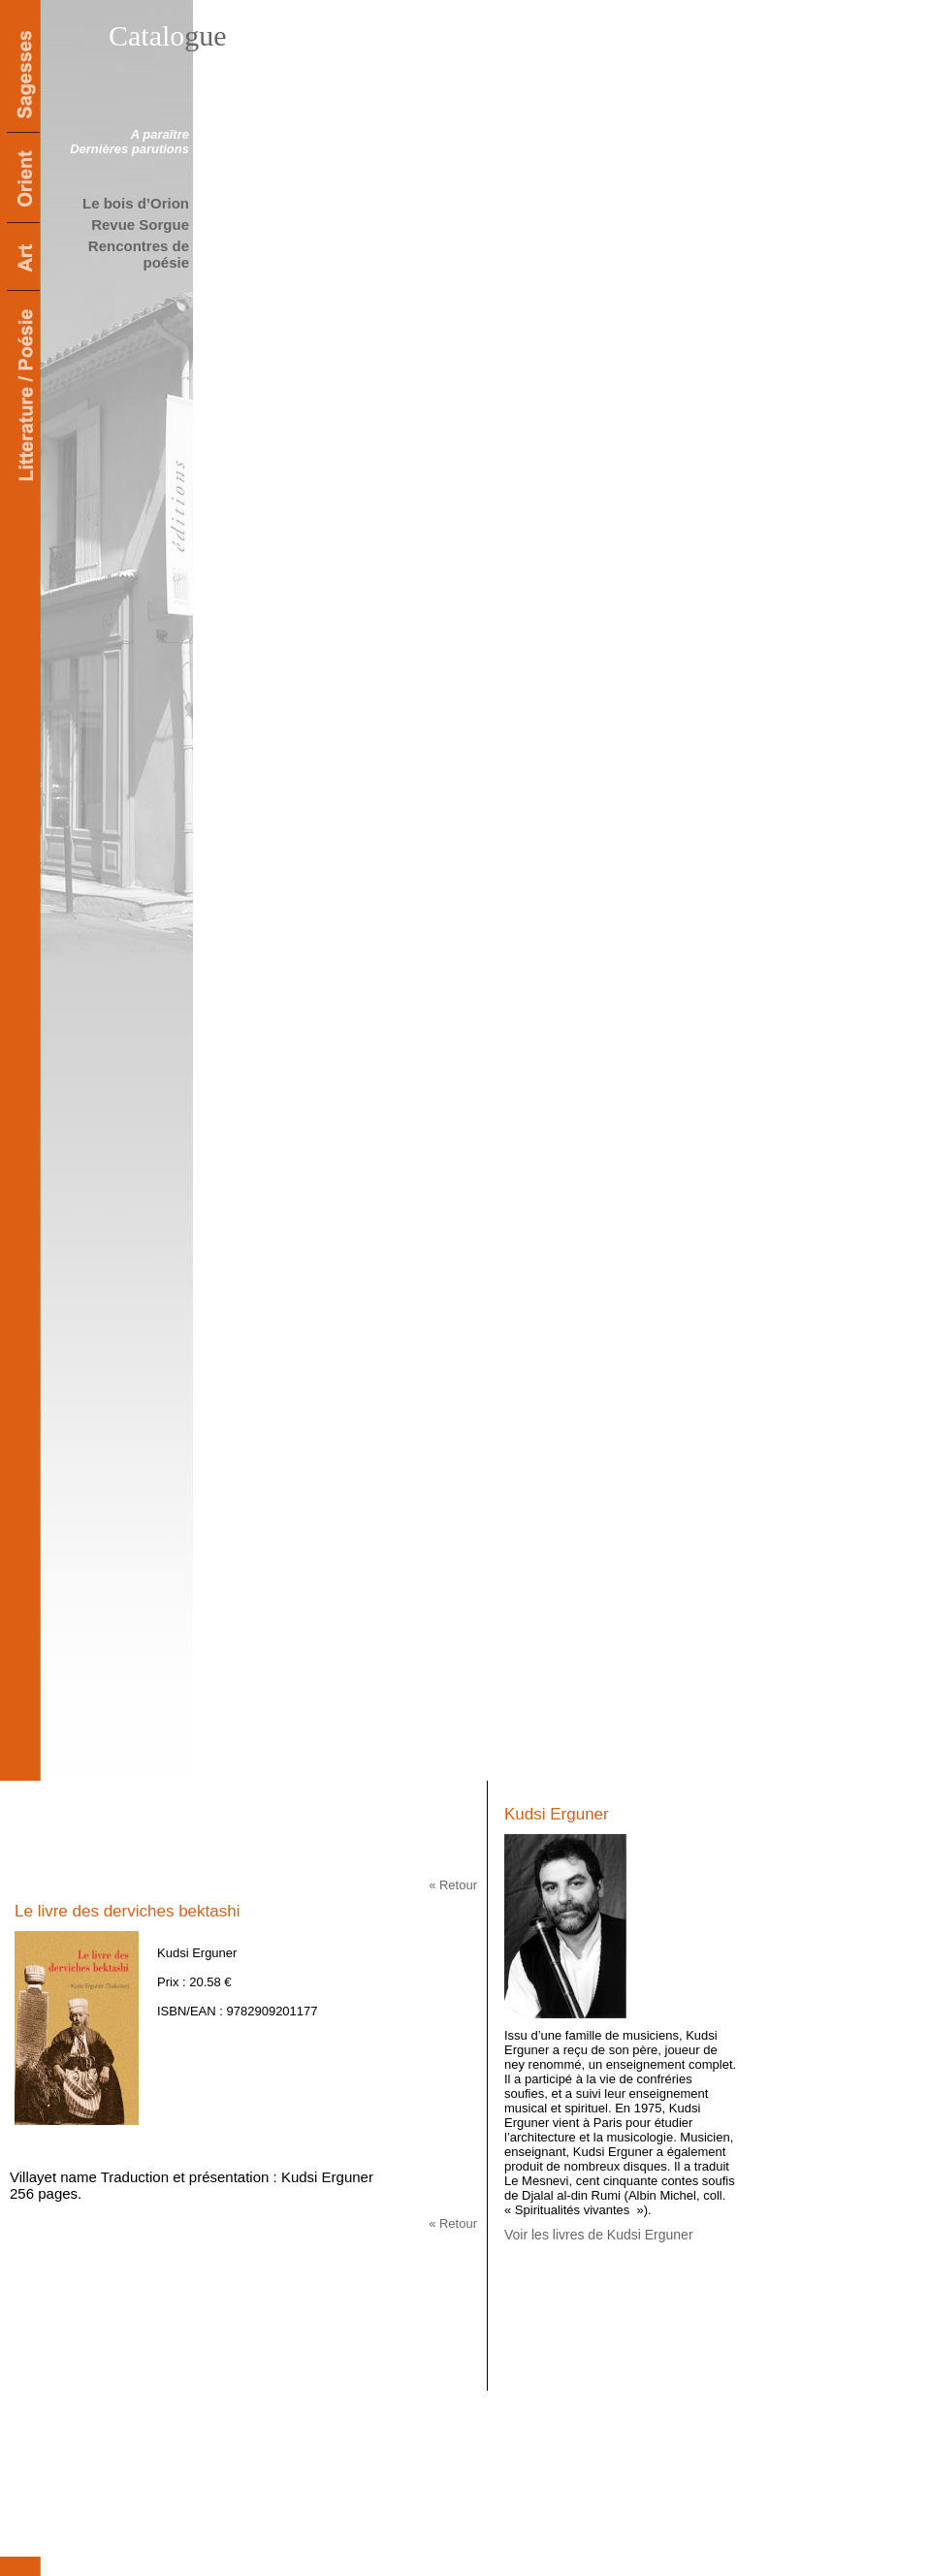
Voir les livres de (598, 2234)
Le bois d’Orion (135, 203)
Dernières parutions (129, 149)
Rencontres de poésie (138, 254)
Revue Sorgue (140, 224)
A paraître (160, 134)
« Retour (453, 1885)
